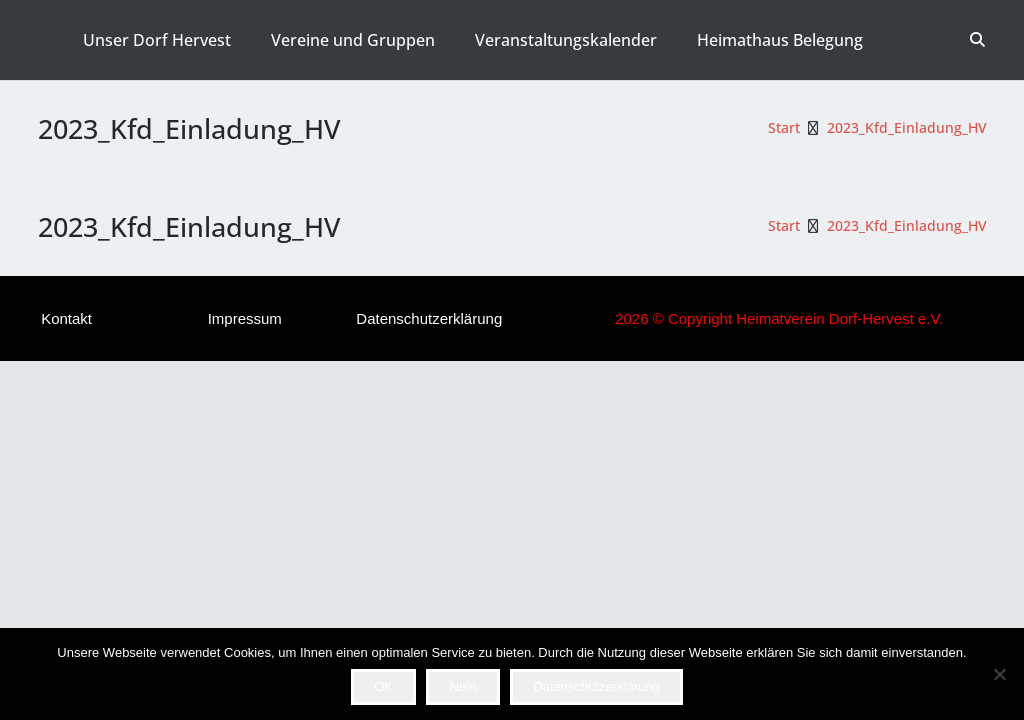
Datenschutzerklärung (429, 318)
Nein (463, 686)
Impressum (245, 318)
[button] (977, 40)
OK (383, 686)
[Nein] (999, 674)
